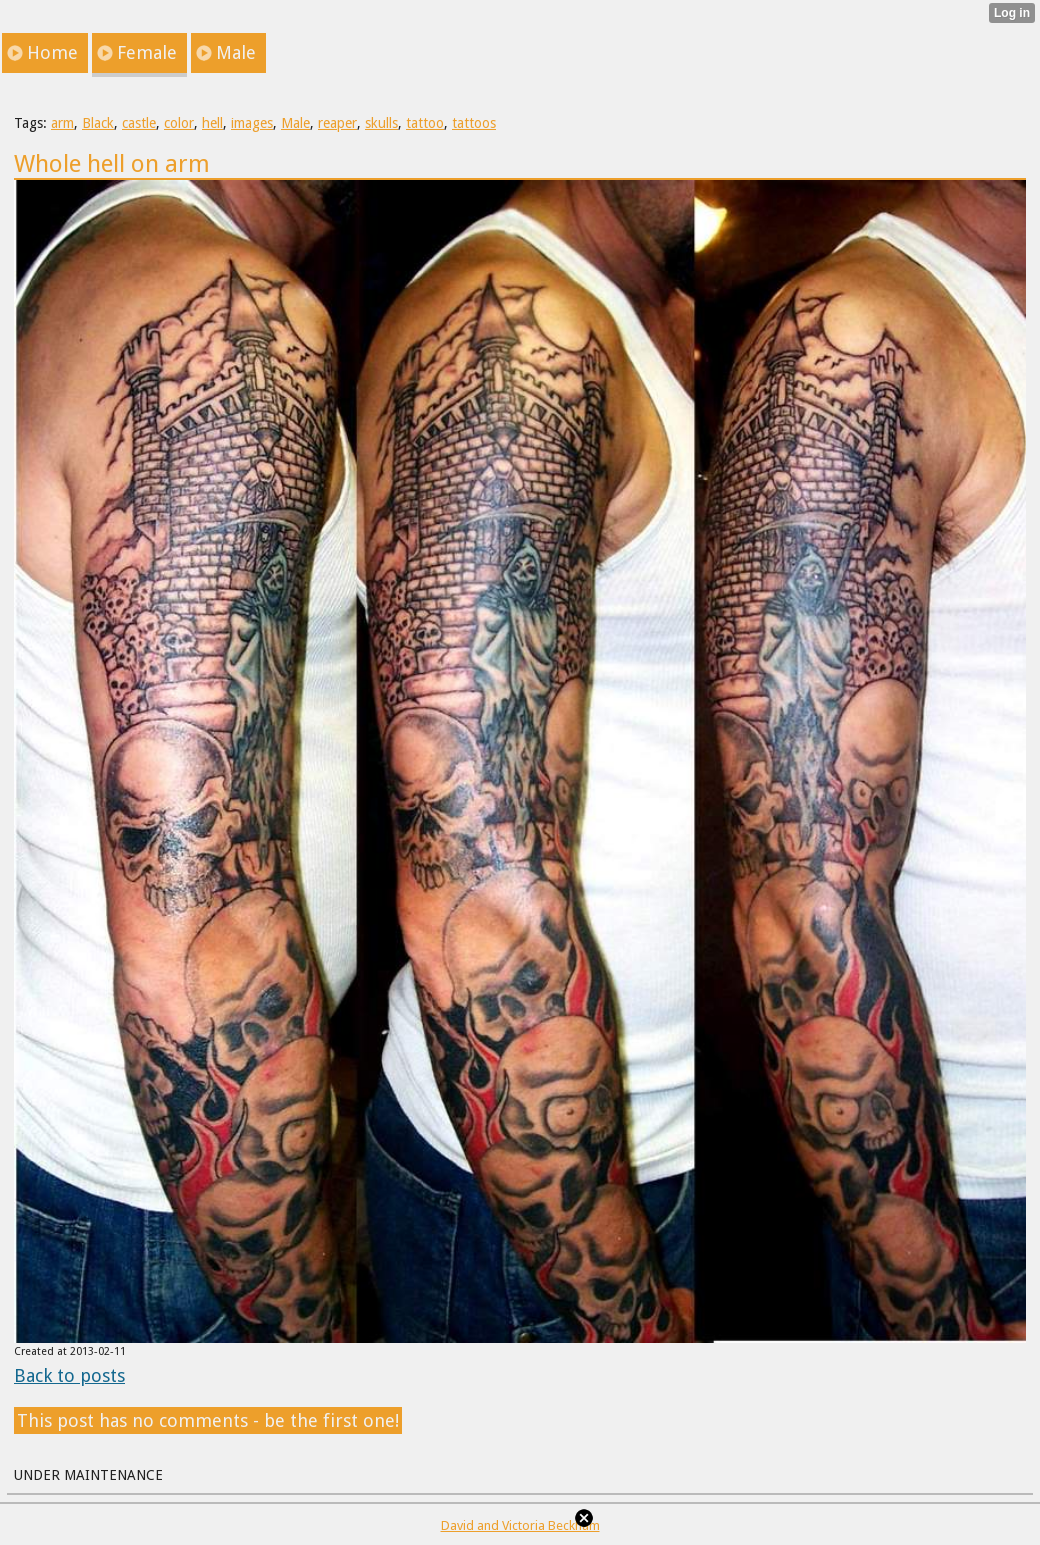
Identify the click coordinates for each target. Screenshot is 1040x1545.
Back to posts (69, 1375)
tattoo (425, 123)
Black (98, 123)
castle (139, 123)
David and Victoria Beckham (520, 1525)
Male (295, 123)
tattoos (474, 123)
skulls (381, 123)
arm (62, 123)
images (252, 123)
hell (212, 123)
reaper (337, 123)
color (179, 123)
